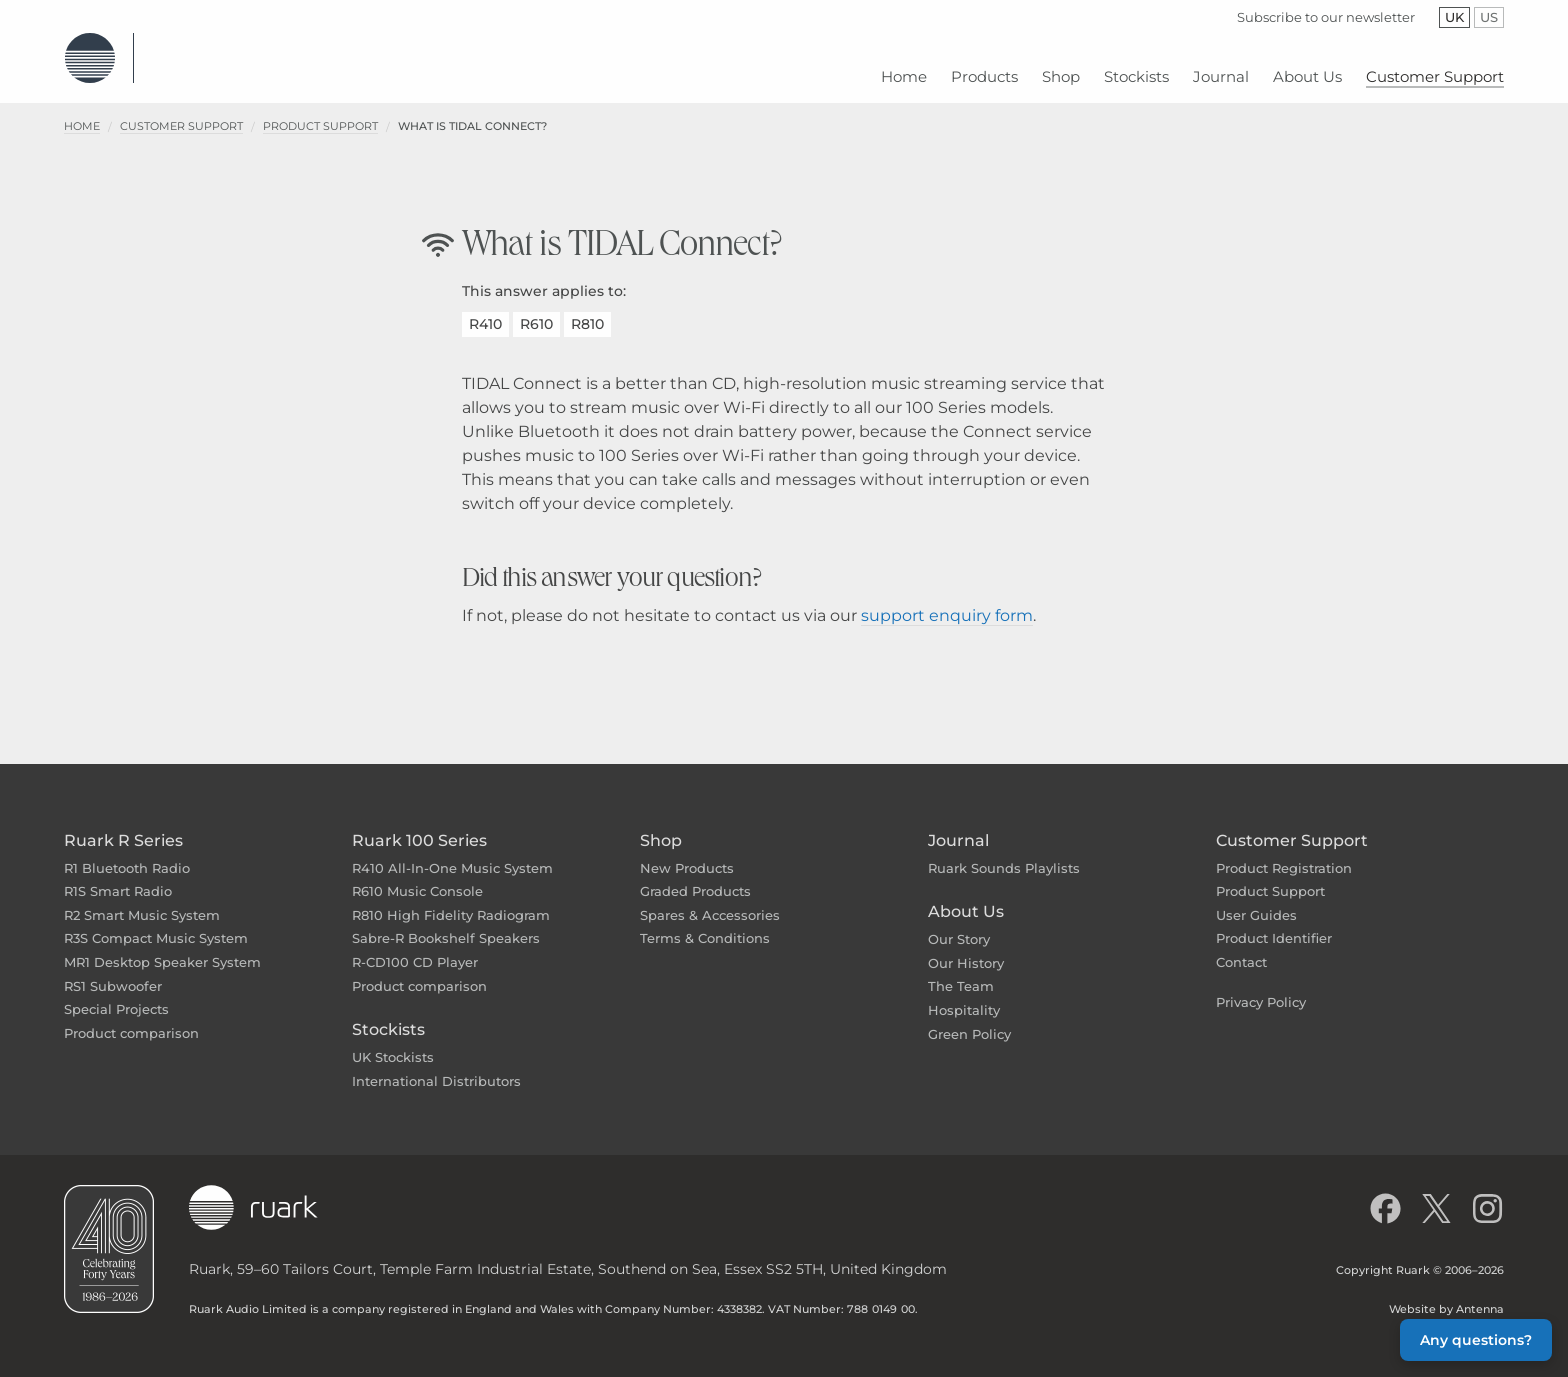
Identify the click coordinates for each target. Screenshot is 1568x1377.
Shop (661, 825)
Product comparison (131, 1018)
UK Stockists (393, 1042)
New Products (687, 853)
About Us (966, 896)
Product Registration (1284, 853)
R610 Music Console (417, 876)
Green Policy (969, 1019)
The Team (961, 972)
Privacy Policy (1261, 987)
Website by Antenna (1446, 1295)
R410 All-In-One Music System (452, 853)
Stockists (388, 1014)
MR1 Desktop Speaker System (162, 947)
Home (82, 111)
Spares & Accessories (710, 900)
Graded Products (695, 876)
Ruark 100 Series (419, 825)
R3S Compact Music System (156, 924)
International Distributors (436, 1066)
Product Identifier (1274, 924)
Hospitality (964, 995)
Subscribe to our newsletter (1326, 17)
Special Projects (116, 994)
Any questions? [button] (1476, 1340)
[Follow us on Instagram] (1487, 1194)
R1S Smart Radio (118, 876)
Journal (958, 825)
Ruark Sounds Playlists (1004, 853)
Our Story (959, 924)
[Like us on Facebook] (1385, 1194)
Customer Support (181, 111)
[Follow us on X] (1436, 1194)
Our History (966, 948)
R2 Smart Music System (142, 900)
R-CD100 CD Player (415, 947)
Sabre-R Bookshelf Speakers (446, 924)
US (1492, 17)
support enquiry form (947, 600)
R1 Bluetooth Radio (127, 853)
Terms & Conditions (705, 924)
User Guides (1256, 900)
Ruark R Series (123, 825)
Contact (1241, 947)
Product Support (320, 111)
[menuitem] (904, 69)
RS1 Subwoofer (113, 971)
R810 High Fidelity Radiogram (451, 900)
